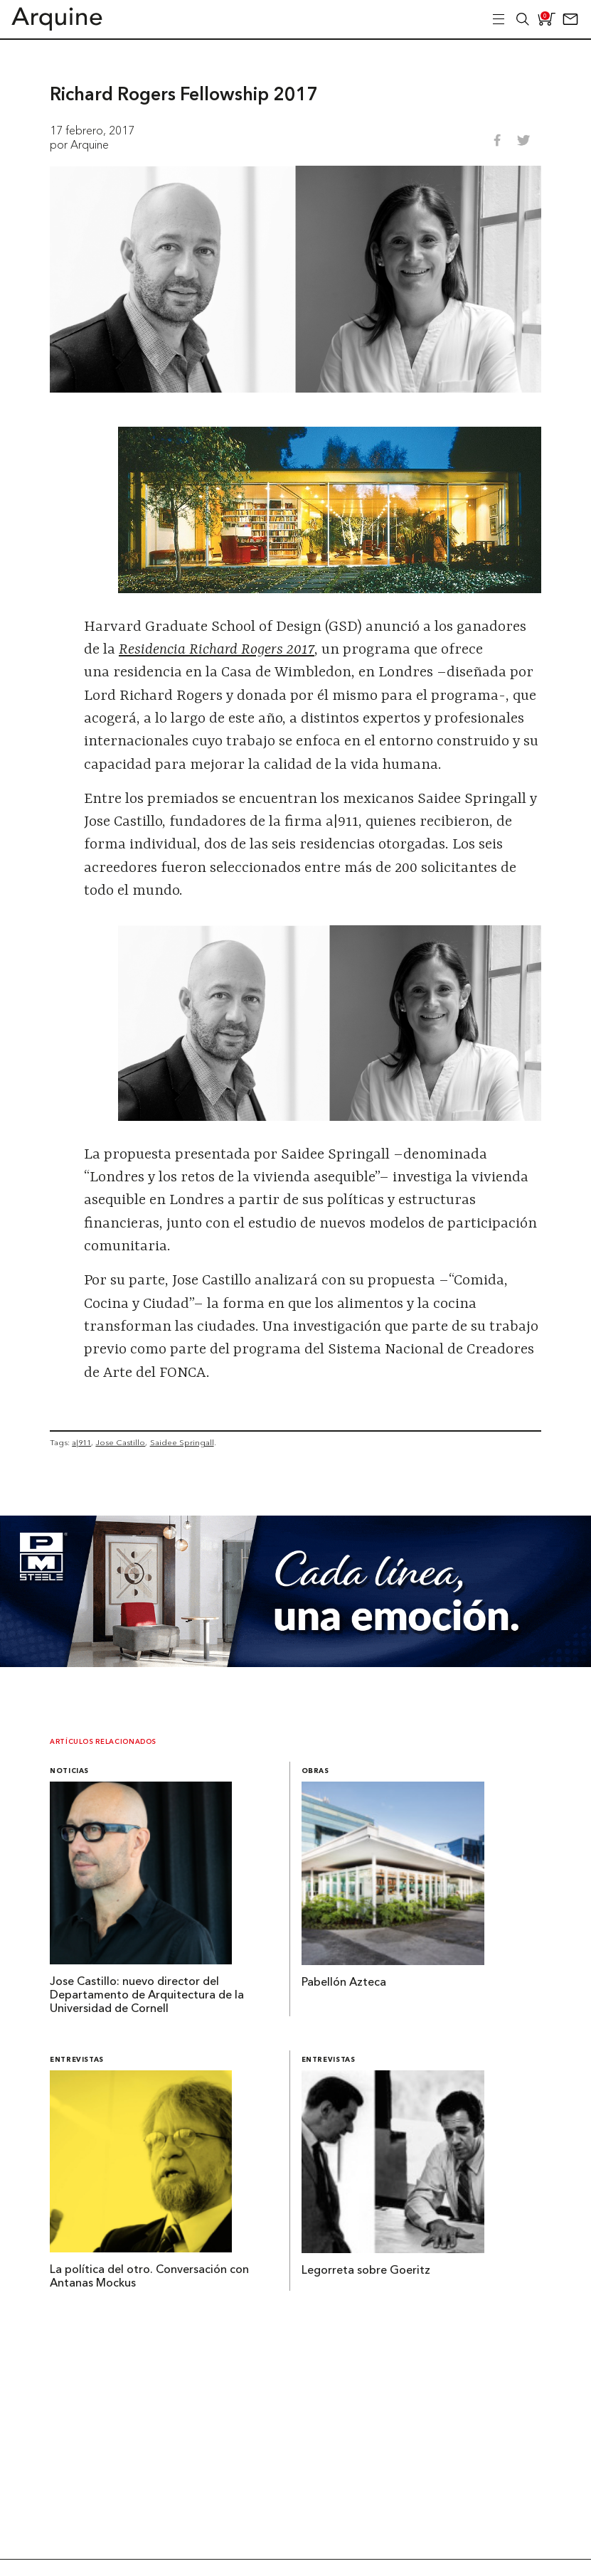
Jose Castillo (120, 1442)
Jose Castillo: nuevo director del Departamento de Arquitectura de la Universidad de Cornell (147, 1995)
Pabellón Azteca (344, 1983)
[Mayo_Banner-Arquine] (295, 1663)
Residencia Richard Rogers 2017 (216, 650)
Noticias (69, 1771)
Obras (315, 1771)
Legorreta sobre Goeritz (366, 2271)
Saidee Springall (182, 1442)
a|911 (81, 1442)
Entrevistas (77, 2060)
